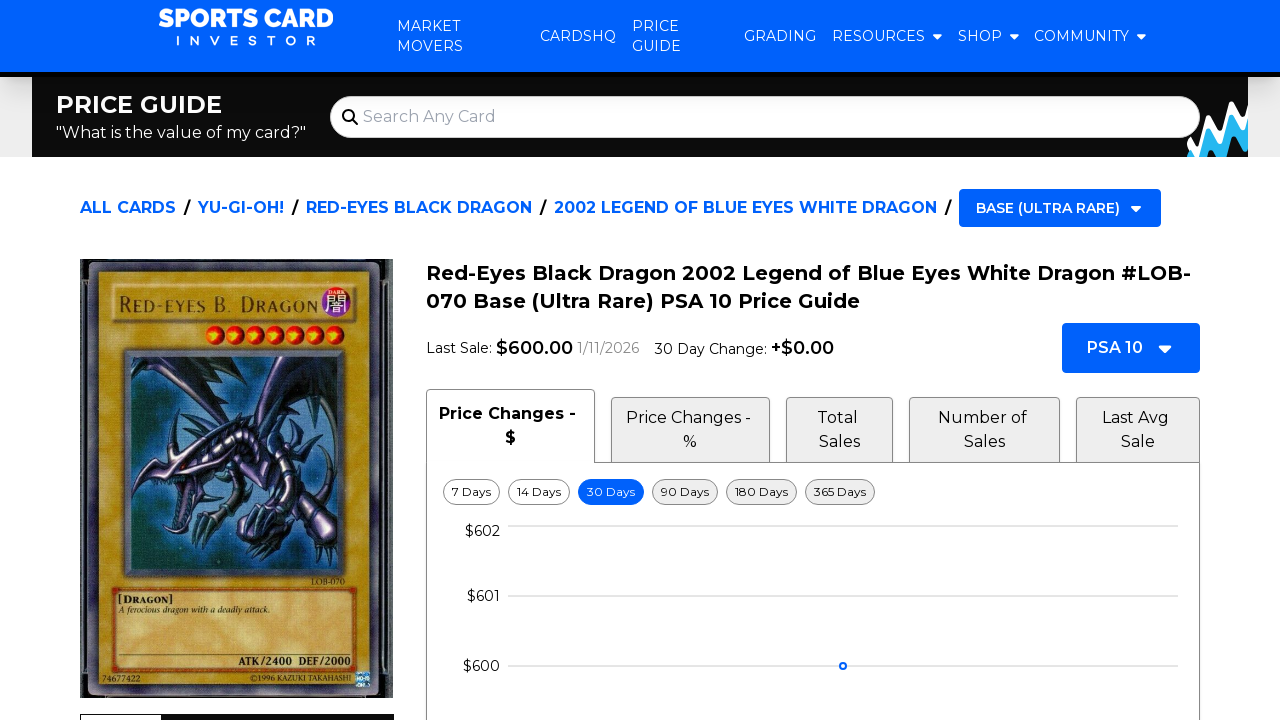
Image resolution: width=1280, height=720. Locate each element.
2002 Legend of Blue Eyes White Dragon (745, 207)
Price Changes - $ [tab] (510, 425)
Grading (780, 36)
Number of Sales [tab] (984, 429)
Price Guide (656, 36)
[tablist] (813, 426)
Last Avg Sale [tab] (1137, 429)
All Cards (128, 207)
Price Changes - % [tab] (690, 429)
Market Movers (430, 36)
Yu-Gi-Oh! (241, 207)
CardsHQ (578, 36)
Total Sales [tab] (839, 429)
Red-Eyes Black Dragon (419, 207)
